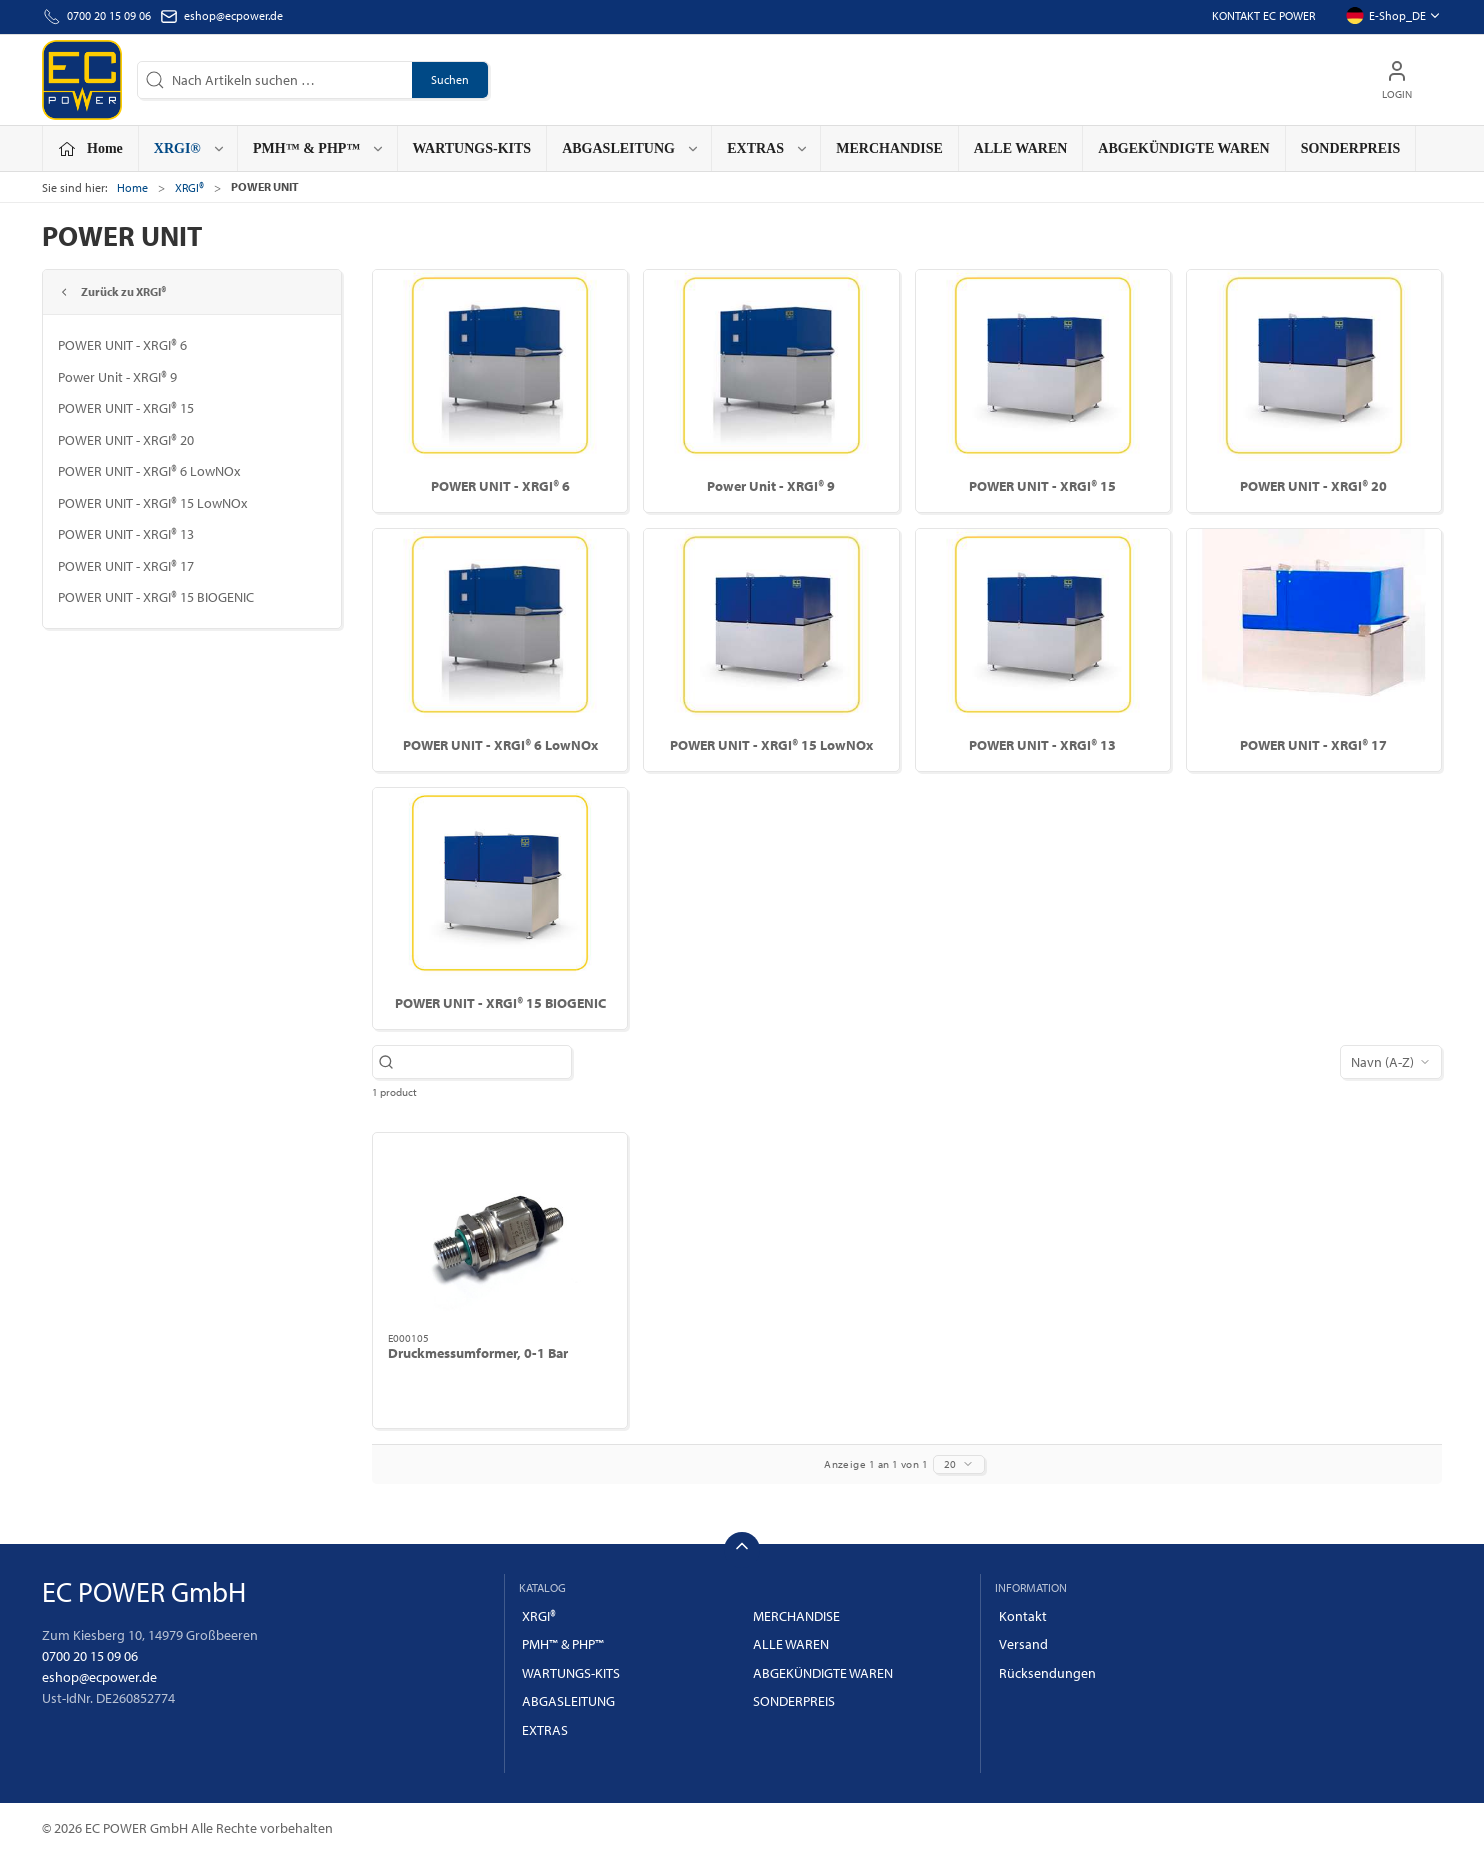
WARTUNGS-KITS (472, 148)
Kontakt (1023, 1616)
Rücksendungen (1047, 1673)
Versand (1023, 1644)
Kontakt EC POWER (1263, 15)
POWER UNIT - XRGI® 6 (122, 345)
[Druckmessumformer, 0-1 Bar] (500, 1232)
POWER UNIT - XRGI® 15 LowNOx (152, 503)
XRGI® (189, 187)
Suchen (450, 79)
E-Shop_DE (1393, 16)
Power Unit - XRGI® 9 (117, 377)
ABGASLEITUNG (568, 1701)
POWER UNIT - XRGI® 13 (126, 534)
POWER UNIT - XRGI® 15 (126, 408)
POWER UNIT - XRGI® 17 (126, 566)
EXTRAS (545, 1730)
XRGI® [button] (190, 148)
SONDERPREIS (1351, 148)
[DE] (82, 80)
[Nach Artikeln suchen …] (482, 1062)
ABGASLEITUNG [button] (631, 148)
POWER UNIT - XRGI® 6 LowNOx (149, 471)
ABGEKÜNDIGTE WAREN (1183, 148)
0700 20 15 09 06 (90, 1656)
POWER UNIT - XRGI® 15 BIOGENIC (156, 597)
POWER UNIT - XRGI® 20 (126, 440)
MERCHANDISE (889, 148)
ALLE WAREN (1021, 148)
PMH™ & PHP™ (563, 1644)
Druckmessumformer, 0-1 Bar (478, 1353)
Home (132, 187)
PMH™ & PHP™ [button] (319, 148)
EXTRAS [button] (768, 148)
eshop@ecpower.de (233, 15)
